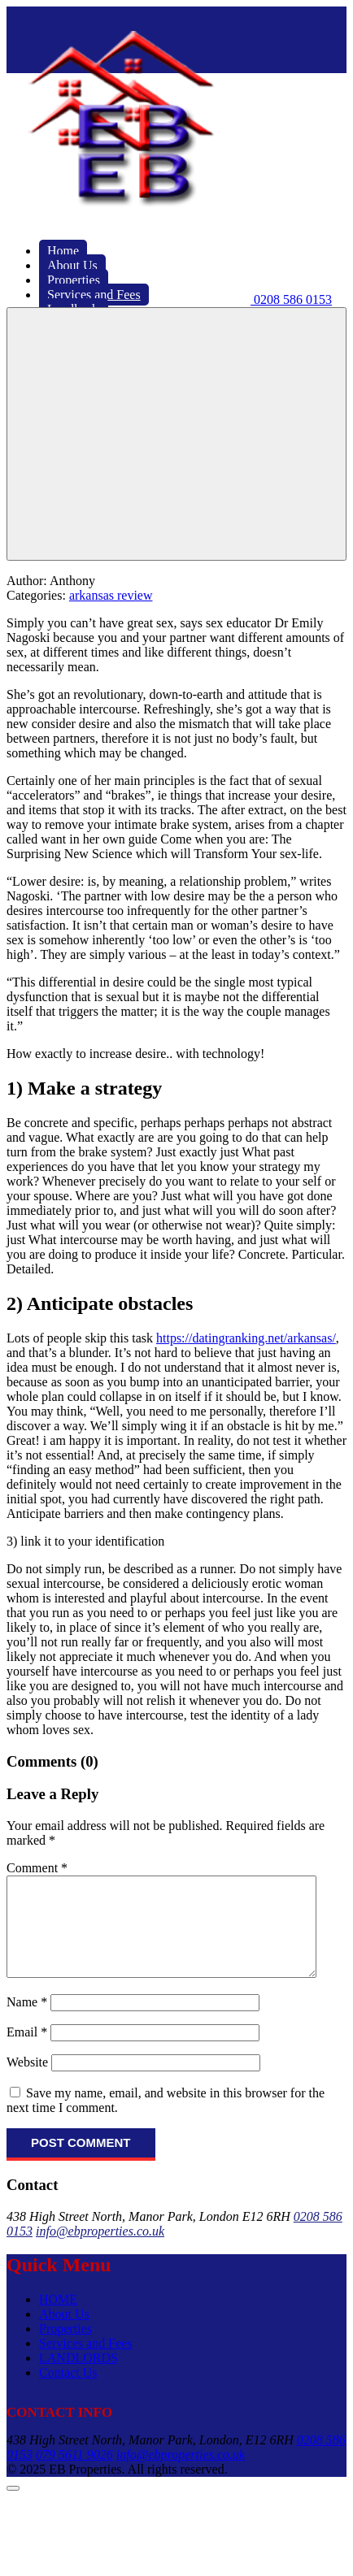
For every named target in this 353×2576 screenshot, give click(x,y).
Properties (65, 2348)
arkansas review (111, 595)
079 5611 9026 (74, 2474)
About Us (64, 2333)
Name (27, 2021)
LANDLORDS (78, 2377)
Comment (37, 1868)
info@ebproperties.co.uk (100, 2250)
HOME (58, 2319)
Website (27, 2081)
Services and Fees (86, 2363)
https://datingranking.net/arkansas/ (246, 1338)
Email (27, 2051)
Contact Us (68, 2392)
